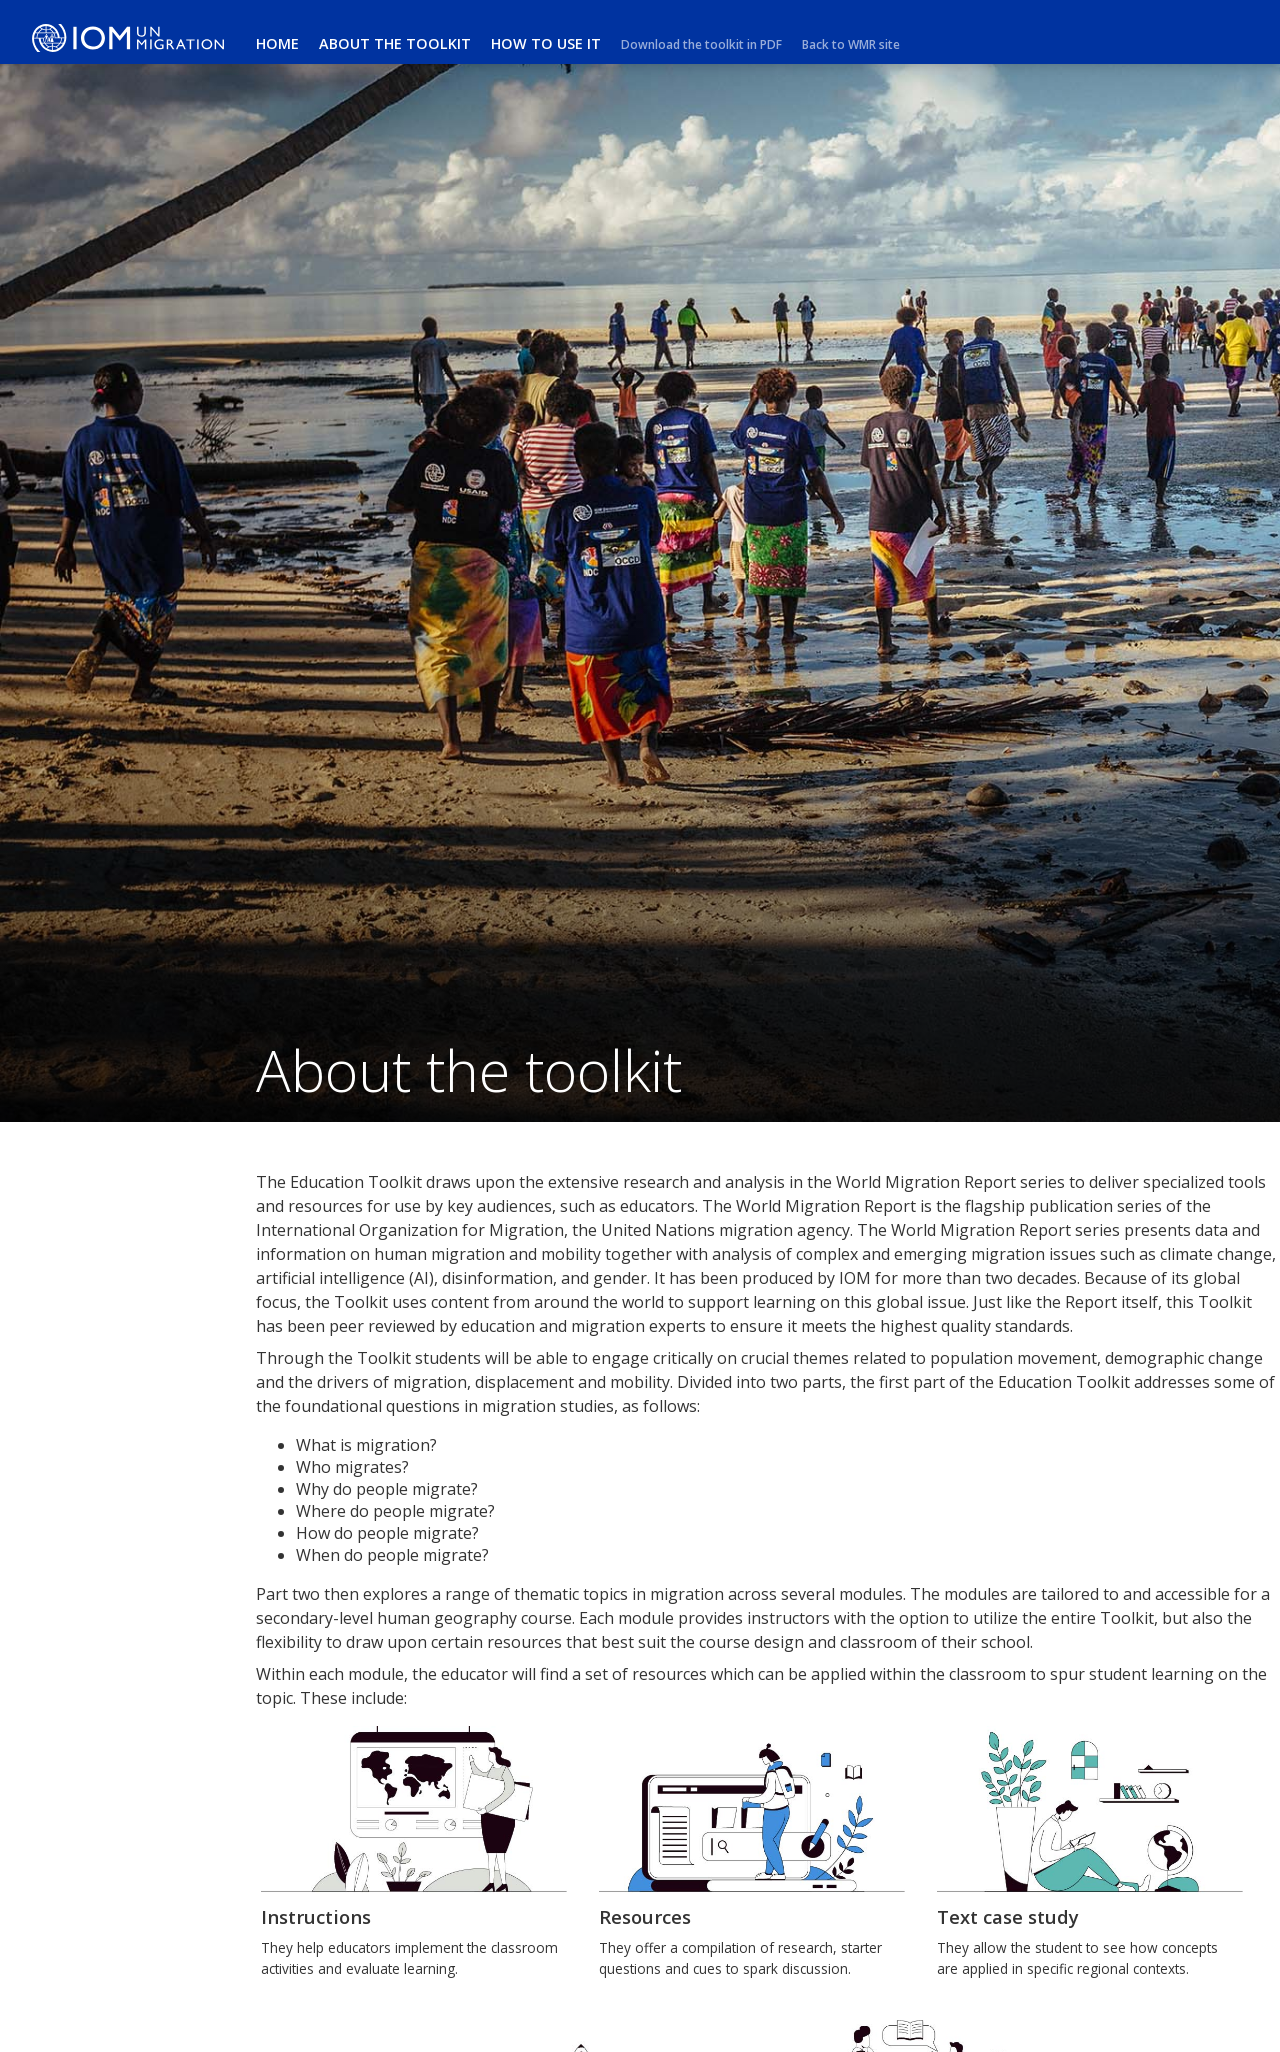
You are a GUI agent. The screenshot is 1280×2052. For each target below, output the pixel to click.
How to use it (546, 43)
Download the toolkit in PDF (701, 44)
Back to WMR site (851, 44)
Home (277, 43)
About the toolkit (395, 43)
